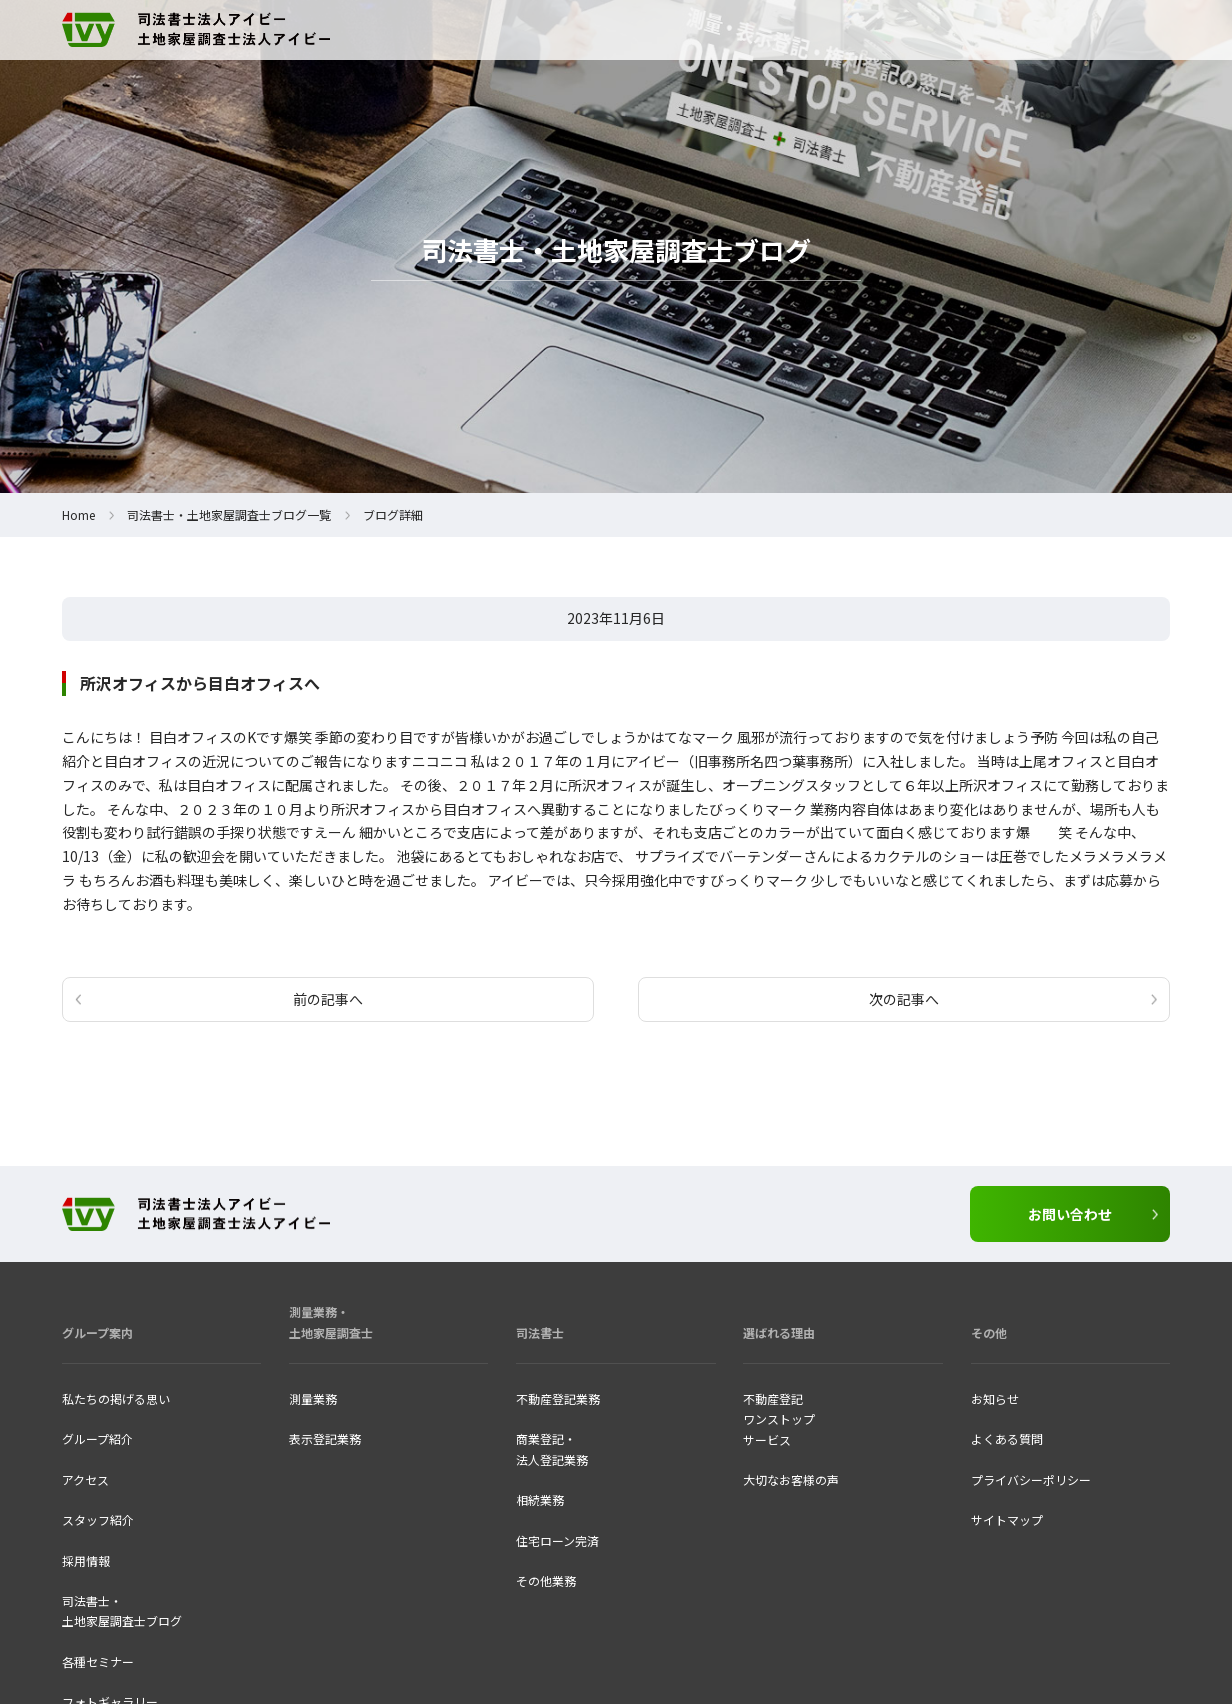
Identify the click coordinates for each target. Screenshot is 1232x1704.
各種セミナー (98, 1661)
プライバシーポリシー (1031, 1479)
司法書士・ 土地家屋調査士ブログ (122, 1610)
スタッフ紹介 (98, 1519)
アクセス (85, 1479)
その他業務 (546, 1580)
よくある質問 (1007, 1438)
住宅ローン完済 (557, 1540)
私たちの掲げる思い (116, 1398)
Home (78, 514)
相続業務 (540, 1499)
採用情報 (86, 1560)
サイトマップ (1007, 1519)
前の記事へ (328, 999)
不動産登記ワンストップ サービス (779, 1419)
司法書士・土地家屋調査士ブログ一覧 (229, 514)
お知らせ (995, 1398)
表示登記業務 (325, 1438)
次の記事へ (904, 999)
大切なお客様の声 (791, 1479)
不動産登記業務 (558, 1398)
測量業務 (313, 1398)
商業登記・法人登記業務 (552, 1448)
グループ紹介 (97, 1438)
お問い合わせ (1070, 1214)
